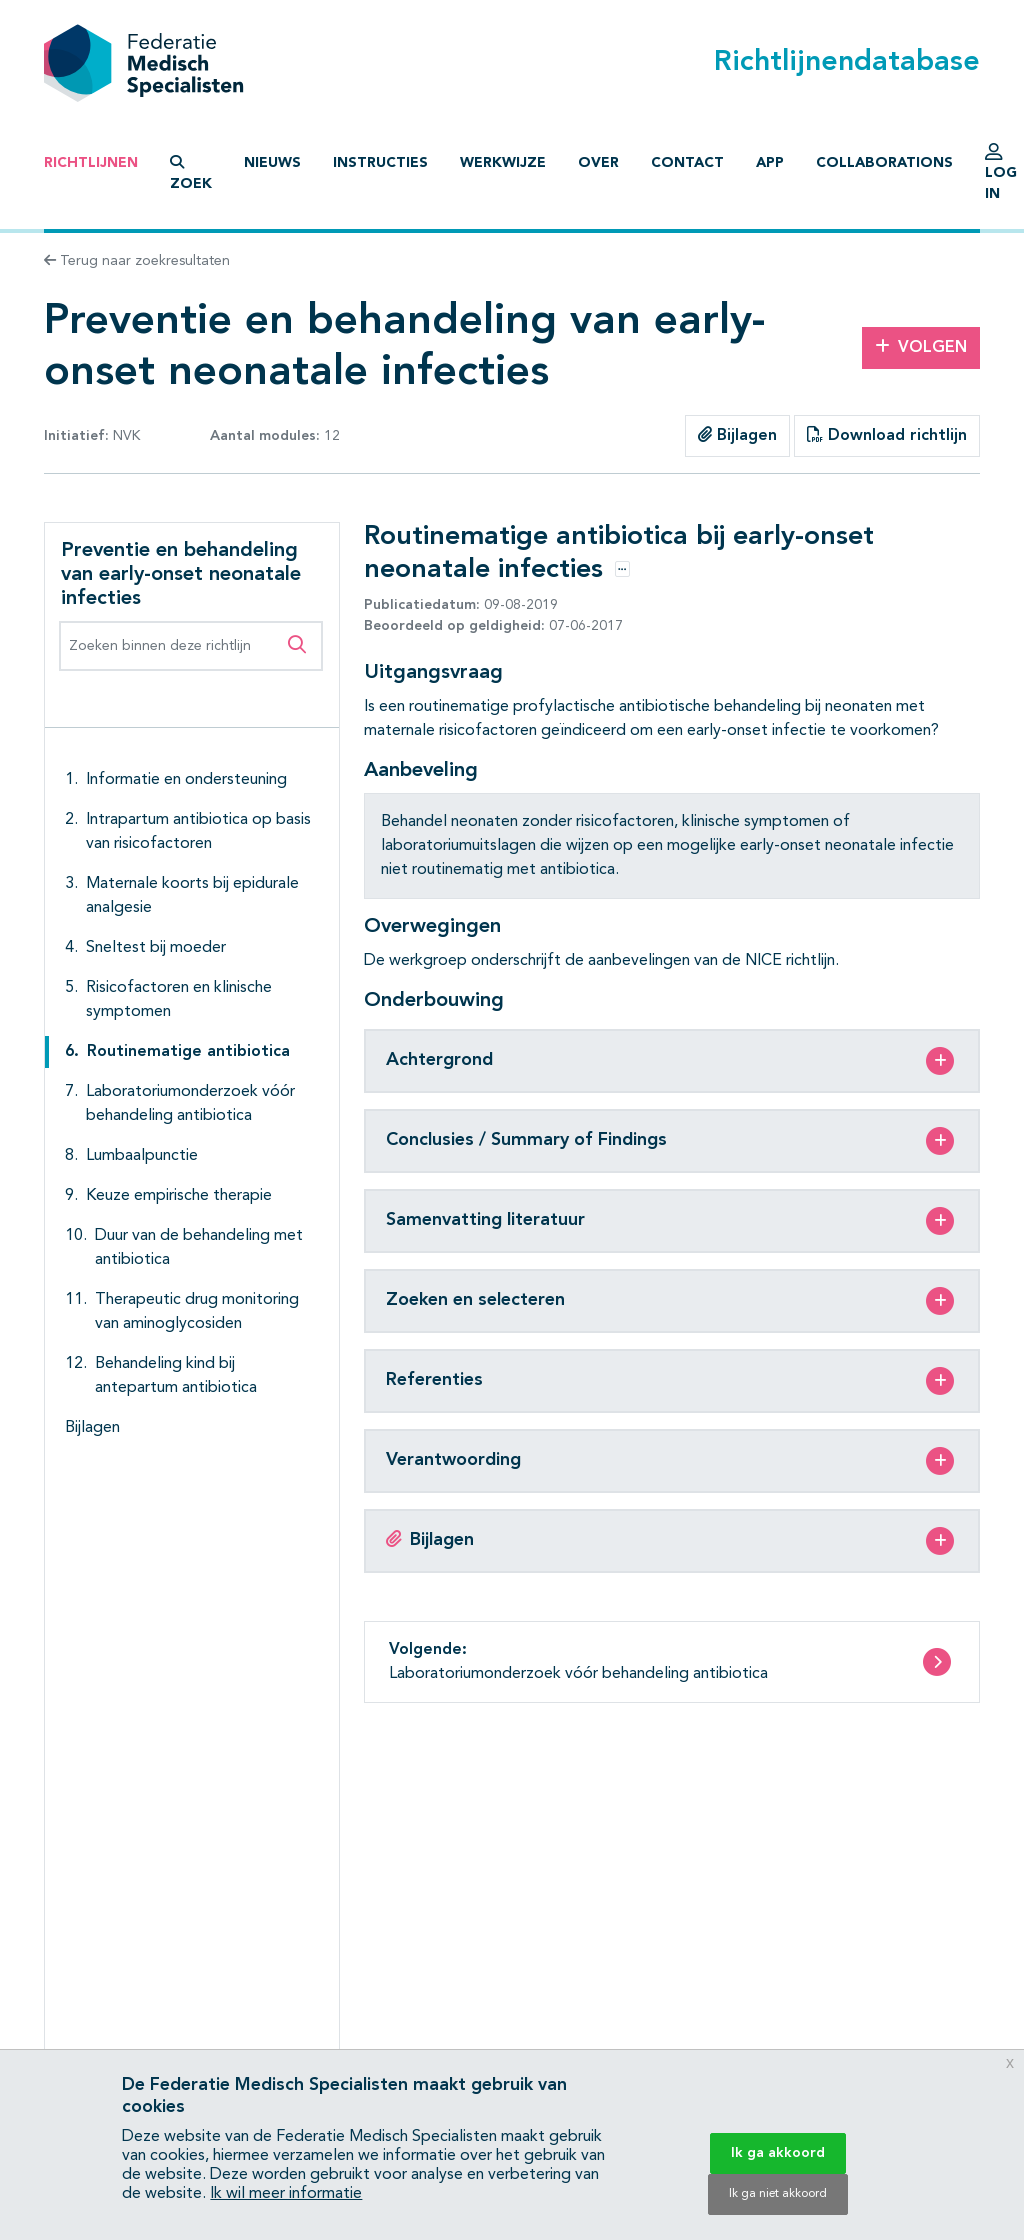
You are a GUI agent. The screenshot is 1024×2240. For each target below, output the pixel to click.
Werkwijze (503, 163)
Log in (1001, 177)
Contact (687, 163)
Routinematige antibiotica (188, 1052)
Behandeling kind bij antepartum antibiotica (176, 1376)
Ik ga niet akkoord (778, 2194)
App (770, 163)
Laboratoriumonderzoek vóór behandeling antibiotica (190, 1104)
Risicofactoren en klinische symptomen (179, 1000)
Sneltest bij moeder (156, 948)
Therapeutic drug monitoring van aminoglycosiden (197, 1312)
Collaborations (884, 163)
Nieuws (272, 163)
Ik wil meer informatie (286, 2194)
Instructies (380, 163)
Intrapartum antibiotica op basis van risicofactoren (198, 832)
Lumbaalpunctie (142, 1156)
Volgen (921, 347)
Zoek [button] (191, 173)
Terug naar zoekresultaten (137, 261)
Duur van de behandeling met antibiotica (199, 1248)
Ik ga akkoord (778, 2153)
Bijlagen (737, 435)
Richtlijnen (91, 163)
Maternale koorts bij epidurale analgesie (192, 896)
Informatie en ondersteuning (186, 780)
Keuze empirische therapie (179, 1196)
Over (598, 163)
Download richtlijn (887, 435)
